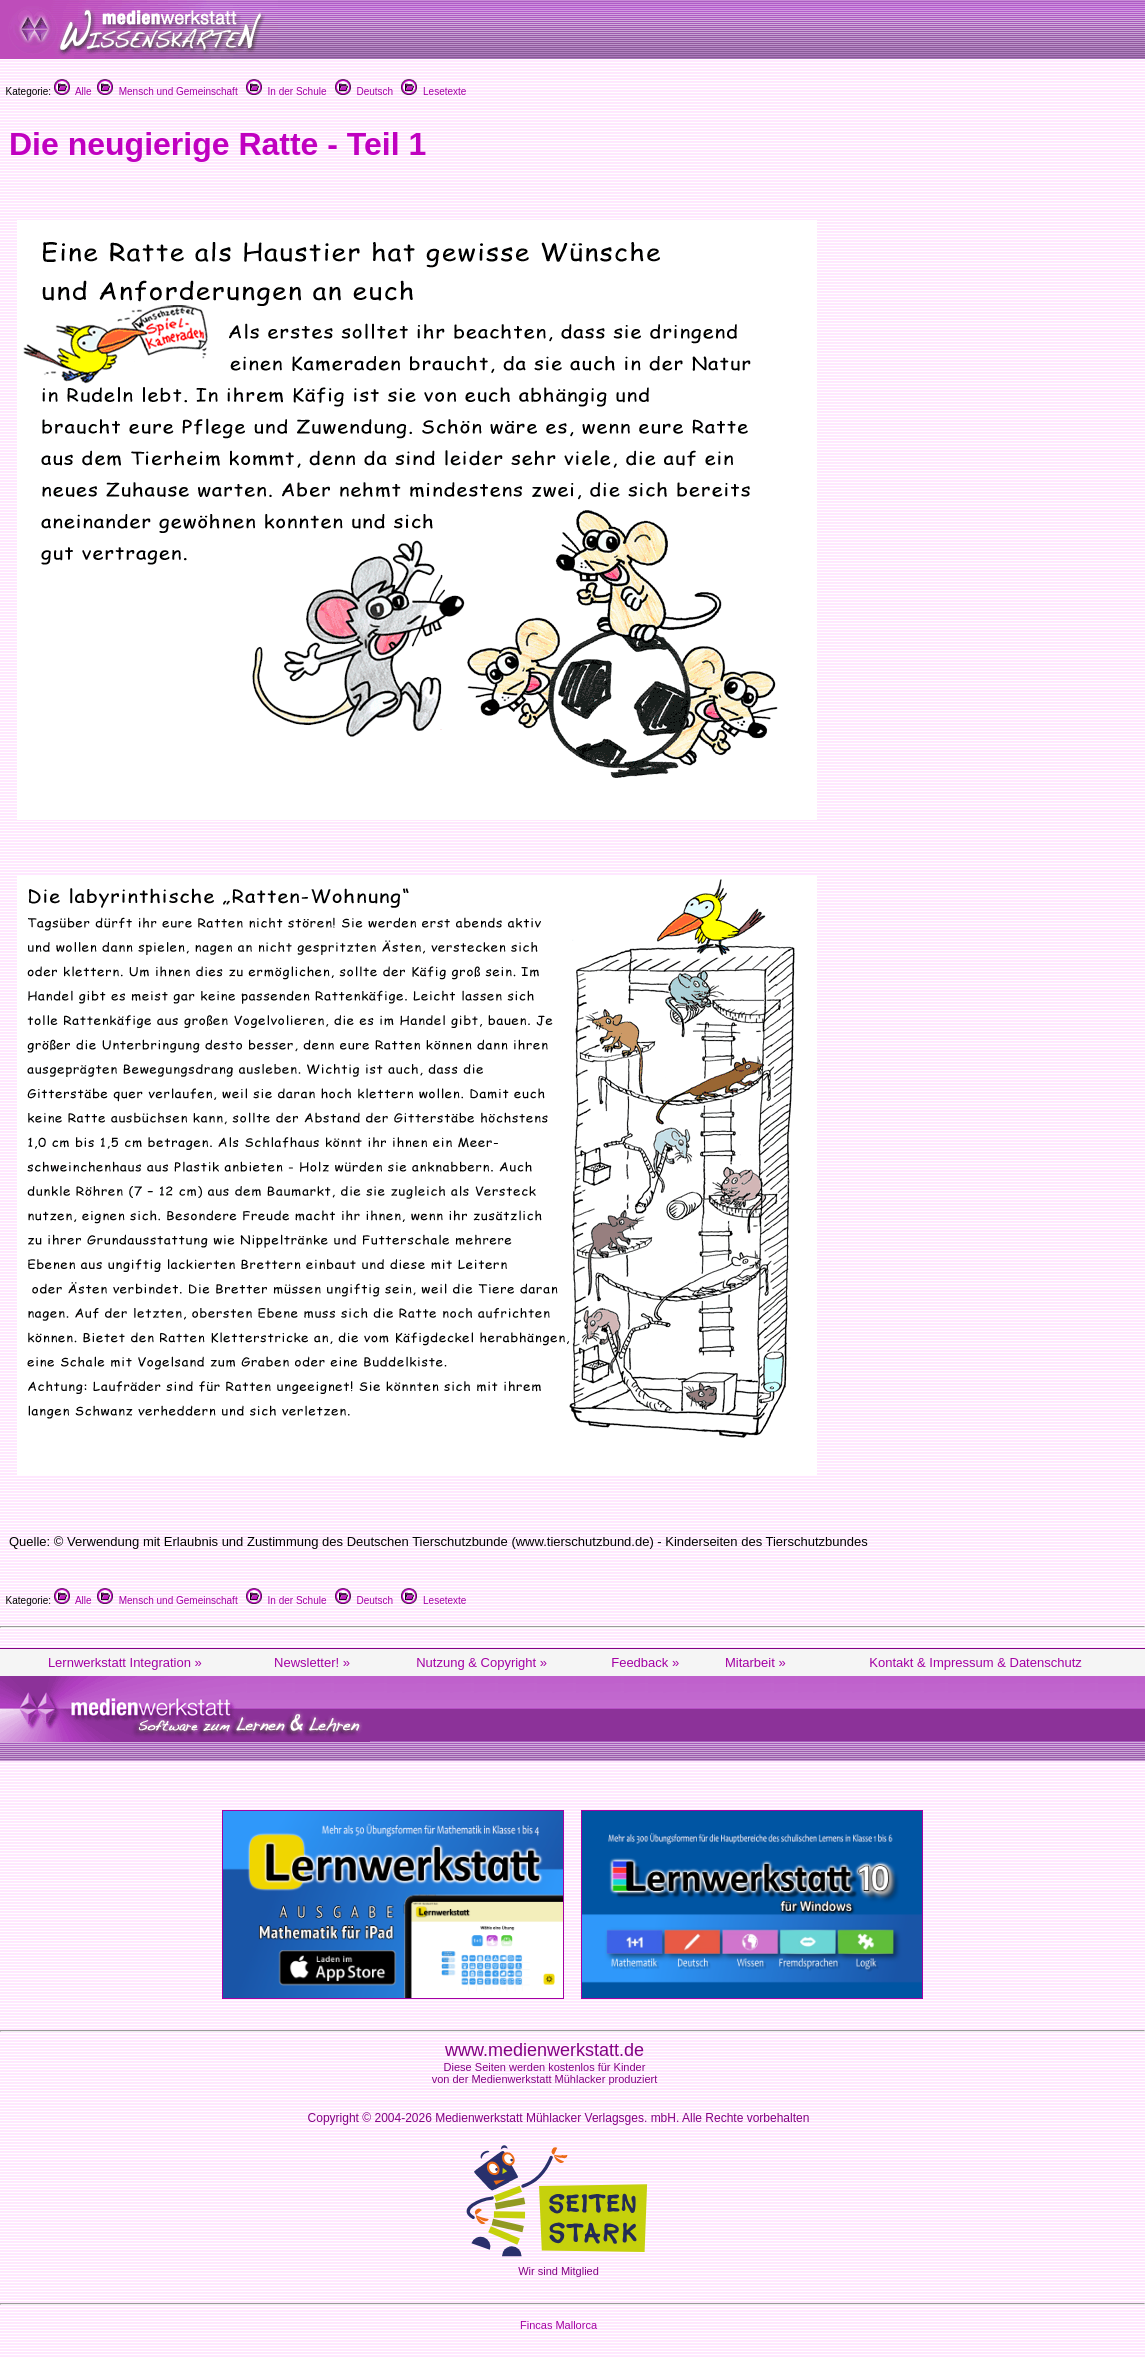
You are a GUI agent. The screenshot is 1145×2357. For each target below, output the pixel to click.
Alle (73, 91)
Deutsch (364, 91)
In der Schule (286, 91)
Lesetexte (433, 91)
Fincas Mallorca (558, 2325)
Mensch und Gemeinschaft (167, 91)
